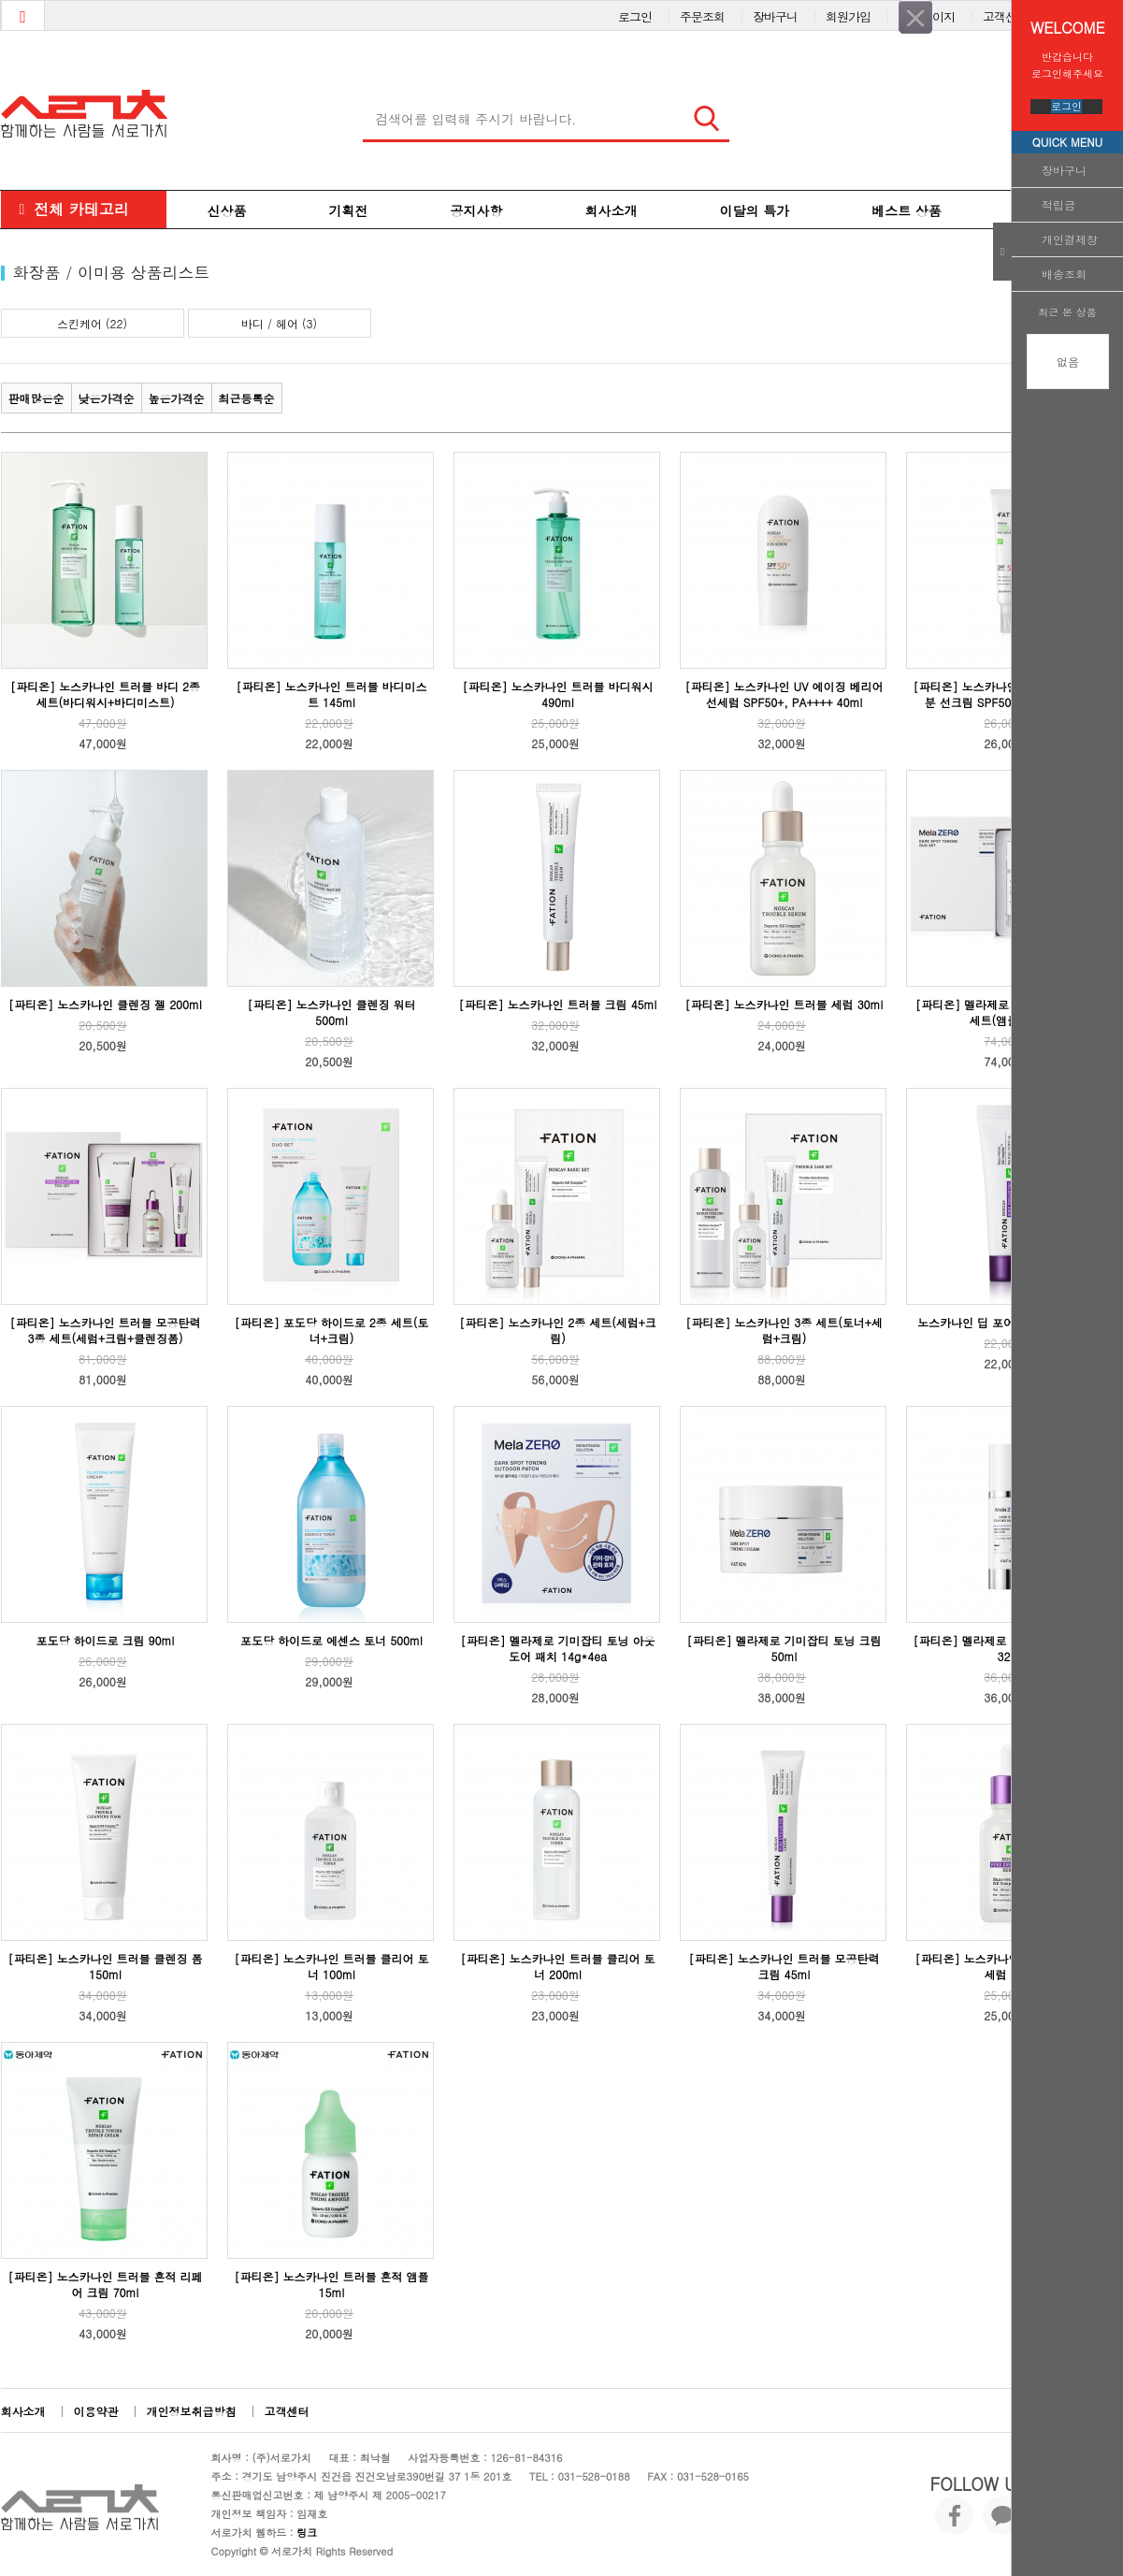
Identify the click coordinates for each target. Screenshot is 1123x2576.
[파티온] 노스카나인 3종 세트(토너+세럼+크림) (784, 1330)
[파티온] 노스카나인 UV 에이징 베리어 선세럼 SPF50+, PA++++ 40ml (784, 694)
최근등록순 (247, 398)
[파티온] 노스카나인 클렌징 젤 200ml (105, 1004)
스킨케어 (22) (92, 323)
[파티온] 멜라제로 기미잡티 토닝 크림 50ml (783, 1648)
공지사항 (477, 210)
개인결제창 (1070, 239)
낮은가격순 (107, 398)
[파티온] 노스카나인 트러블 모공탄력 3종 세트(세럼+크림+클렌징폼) (104, 1330)
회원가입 (848, 13)
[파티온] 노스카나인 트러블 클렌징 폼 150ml (104, 1966)
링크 (306, 2532)
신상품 (227, 210)
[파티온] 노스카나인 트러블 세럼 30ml (784, 1004)
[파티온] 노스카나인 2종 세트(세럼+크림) (557, 1330)
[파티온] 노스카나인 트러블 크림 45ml (558, 1004)
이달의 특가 (755, 210)
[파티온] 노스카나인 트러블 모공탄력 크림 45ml (783, 1966)
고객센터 (1005, 13)
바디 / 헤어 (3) (279, 323)
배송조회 (1064, 274)
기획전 (348, 210)
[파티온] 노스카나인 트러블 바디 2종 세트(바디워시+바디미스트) (105, 694)
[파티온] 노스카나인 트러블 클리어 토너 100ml (331, 1966)
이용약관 (96, 2411)
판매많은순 (36, 398)
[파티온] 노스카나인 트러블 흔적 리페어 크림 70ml (104, 2284)
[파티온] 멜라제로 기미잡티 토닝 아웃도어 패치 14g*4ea (557, 1648)
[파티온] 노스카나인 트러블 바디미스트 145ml (331, 694)
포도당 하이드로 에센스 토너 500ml (331, 1640)
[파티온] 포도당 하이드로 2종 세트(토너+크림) (332, 1330)
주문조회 (702, 13)
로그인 (1066, 106)
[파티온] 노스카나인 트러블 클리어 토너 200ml (557, 1966)
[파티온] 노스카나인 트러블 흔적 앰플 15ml (331, 2284)
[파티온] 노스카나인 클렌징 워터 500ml (331, 1012)
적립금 (1058, 204)
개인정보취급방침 (192, 2411)
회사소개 (611, 210)
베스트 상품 (906, 210)
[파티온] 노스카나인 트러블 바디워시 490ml (557, 694)
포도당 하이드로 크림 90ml (105, 1640)
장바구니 (1064, 170)
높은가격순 (177, 398)
